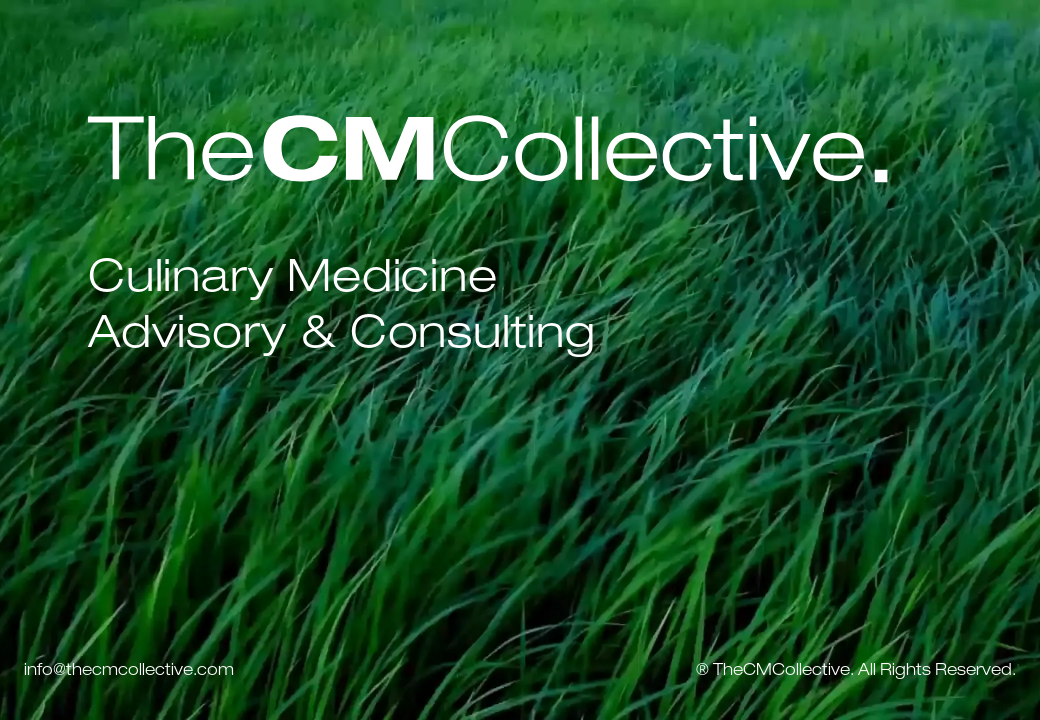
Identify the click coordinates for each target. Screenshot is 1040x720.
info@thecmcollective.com (129, 672)
